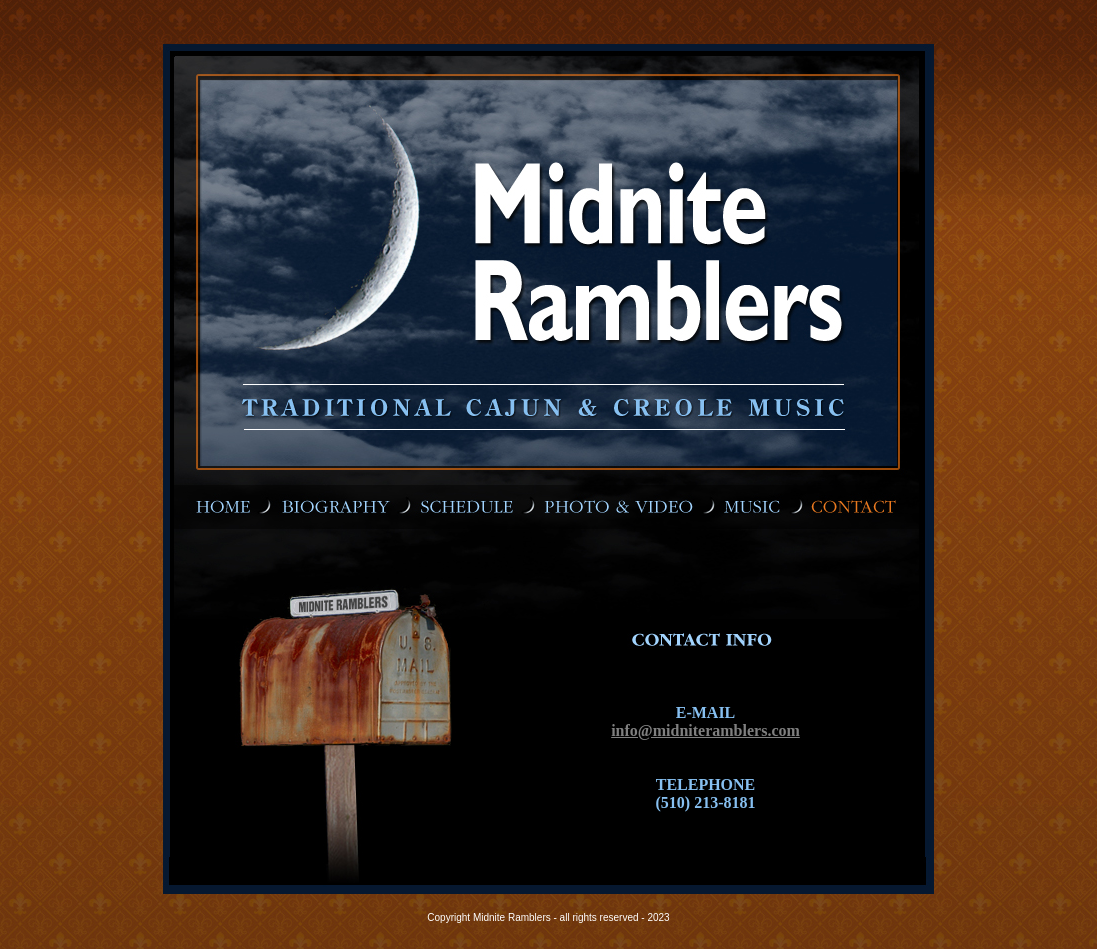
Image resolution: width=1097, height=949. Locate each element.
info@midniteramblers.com (705, 730)
